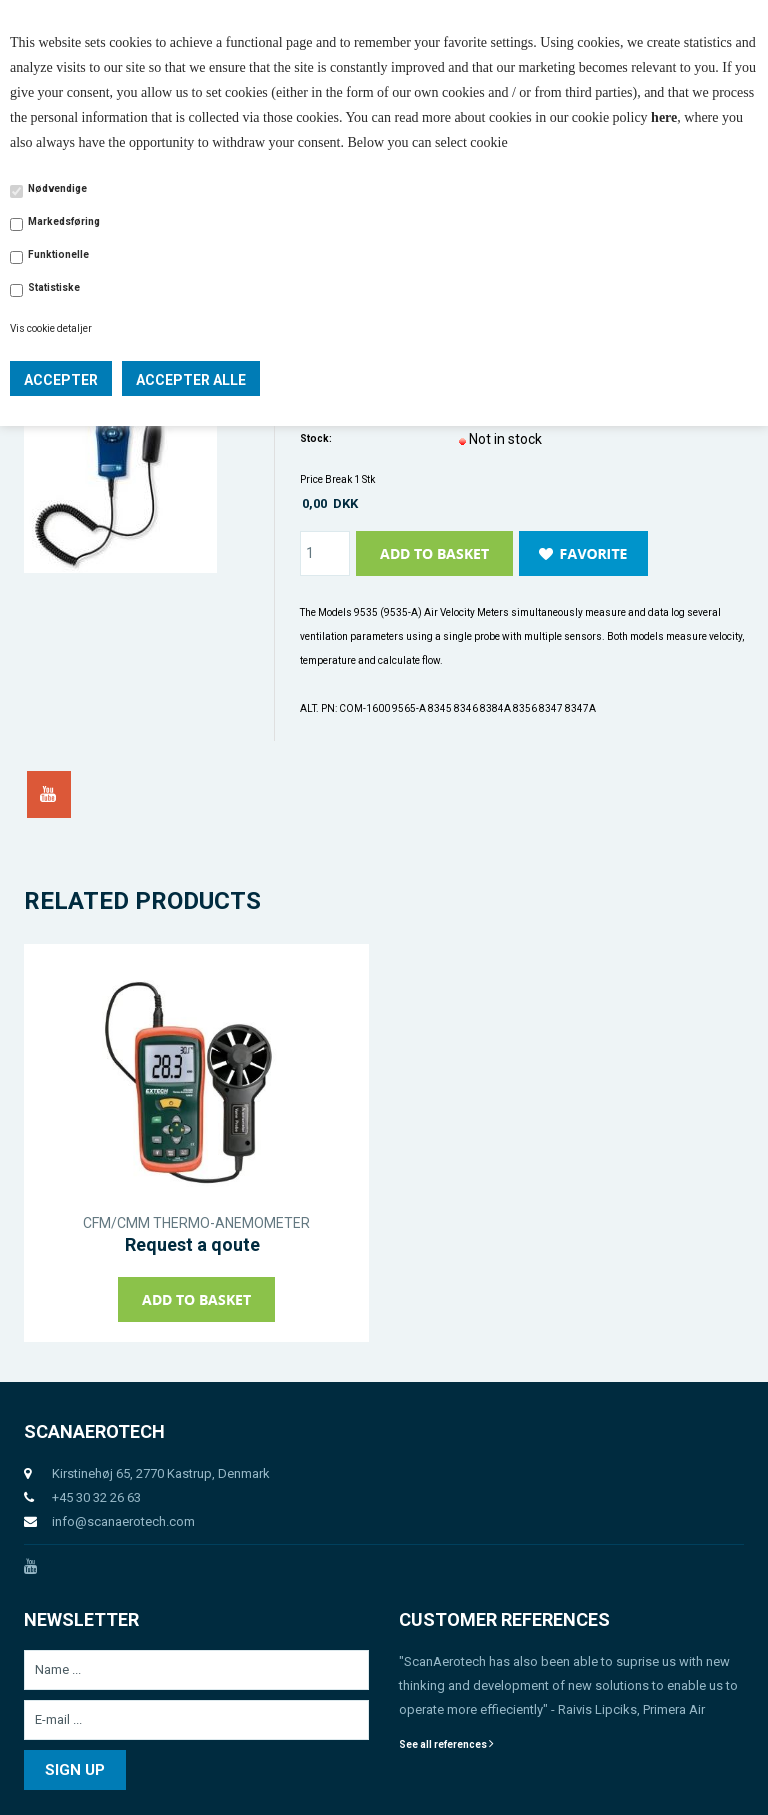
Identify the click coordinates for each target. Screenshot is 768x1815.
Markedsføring (64, 221)
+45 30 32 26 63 (96, 1497)
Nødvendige (57, 188)
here (664, 117)
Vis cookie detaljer (51, 328)
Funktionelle (58, 254)
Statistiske (54, 287)
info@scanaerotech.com (123, 1521)
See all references (446, 1744)
